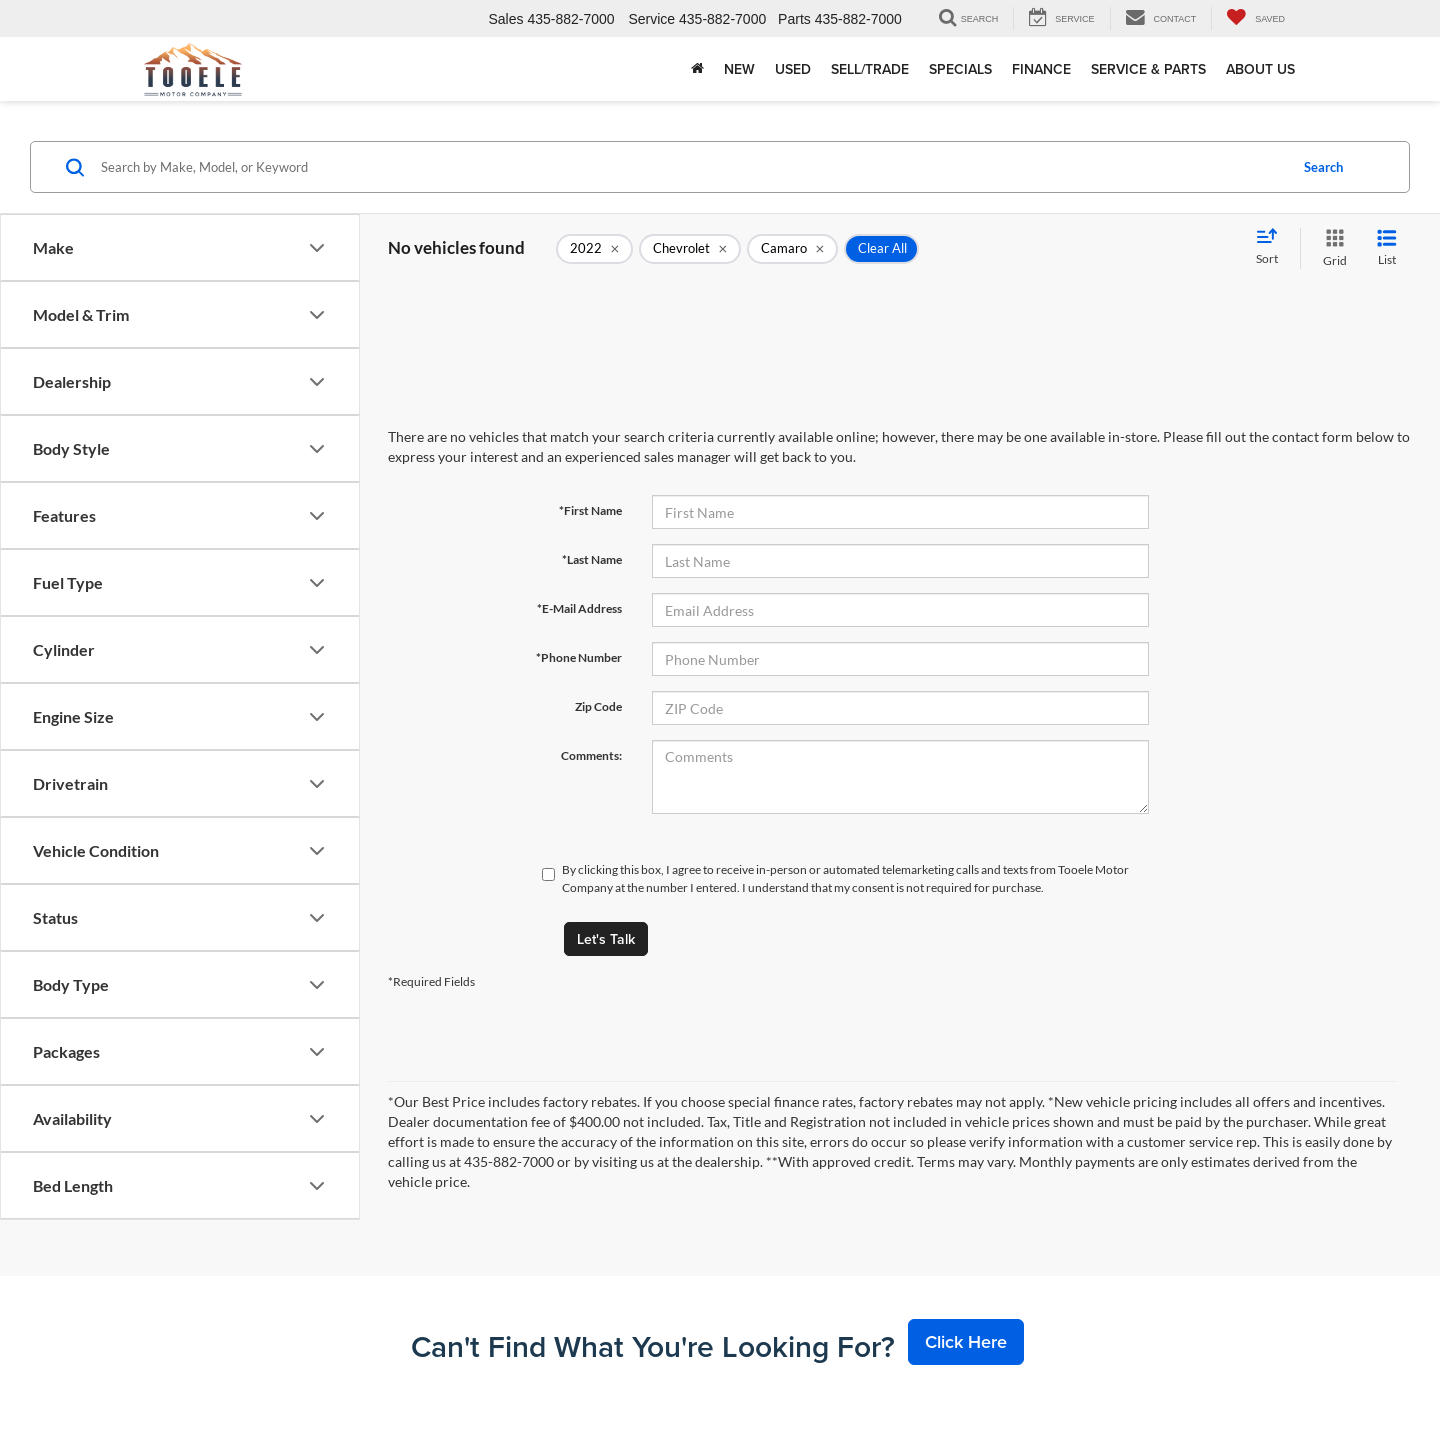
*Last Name (592, 559)
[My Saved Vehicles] (1255, 18)
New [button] (739, 69)
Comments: (591, 755)
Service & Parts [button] (1148, 69)
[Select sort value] (1273, 248)
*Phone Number (579, 657)
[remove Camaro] (792, 249)
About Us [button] (1260, 69)
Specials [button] (960, 69)
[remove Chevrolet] (690, 249)
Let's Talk (606, 939)
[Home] (697, 69)
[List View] (1387, 248)
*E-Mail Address (579, 608)
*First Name (590, 510)
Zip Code (598, 706)
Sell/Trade (870, 69)
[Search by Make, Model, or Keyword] (691, 167)
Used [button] (793, 69)
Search (1323, 167)
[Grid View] (1331, 248)
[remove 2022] (594, 249)
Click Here (966, 1341)
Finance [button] (1041, 69)
